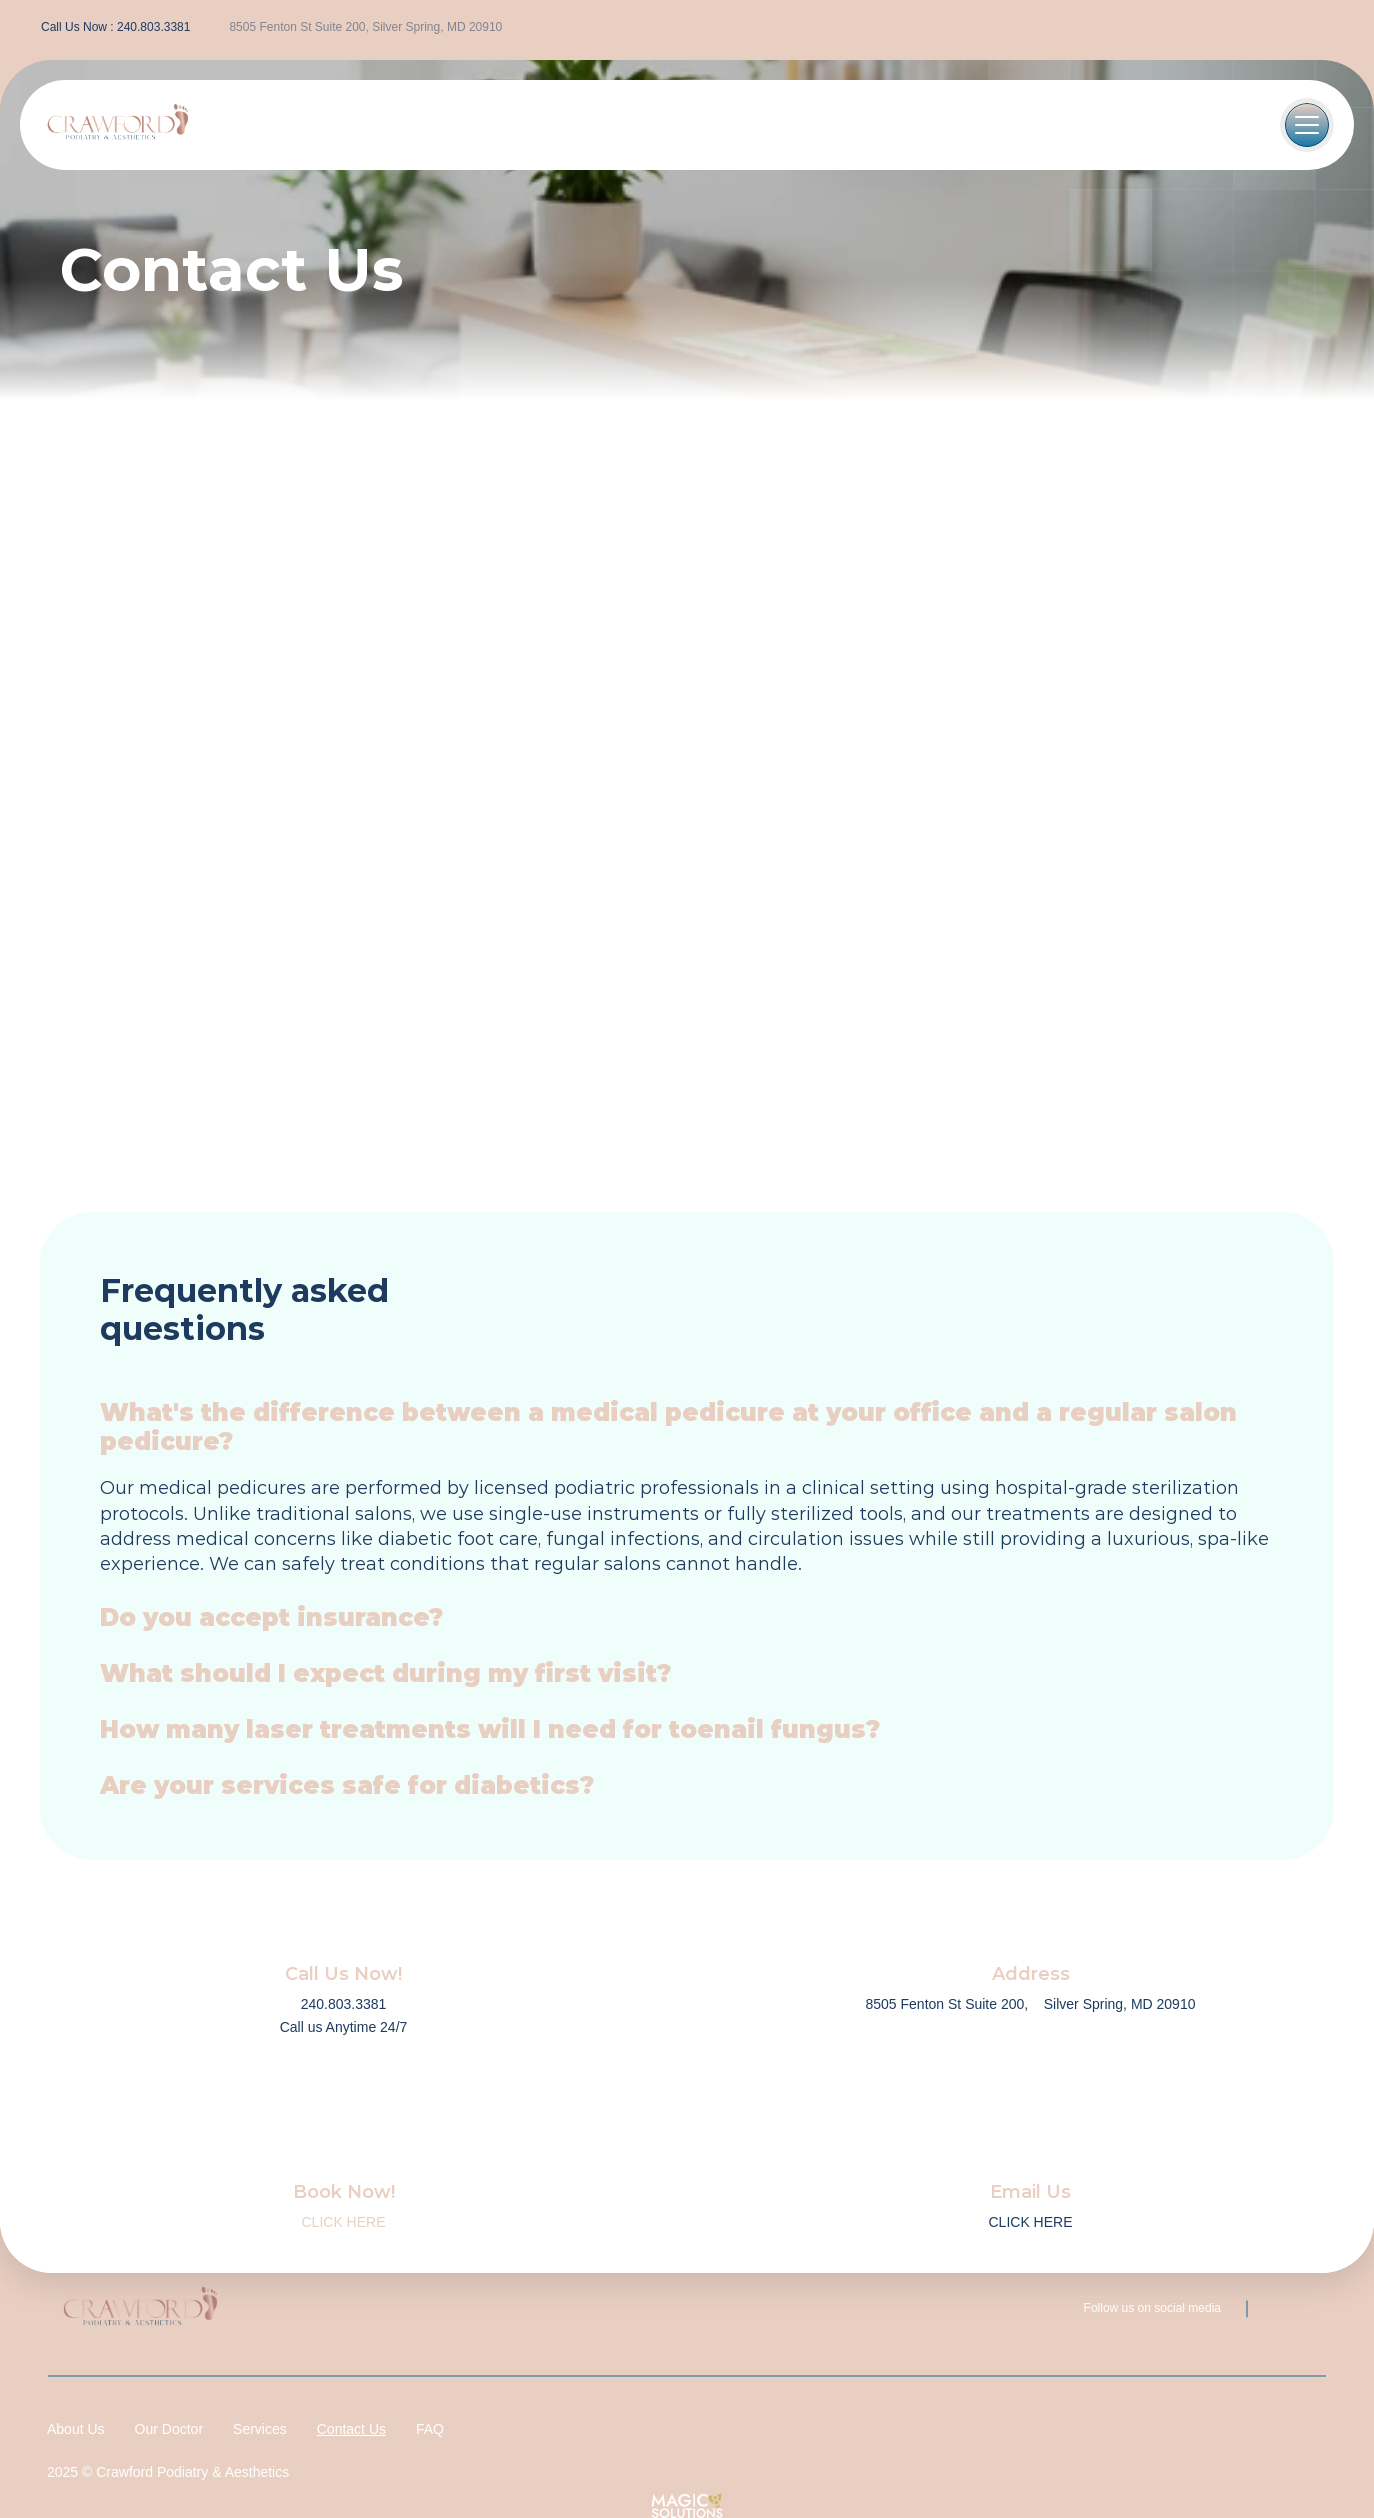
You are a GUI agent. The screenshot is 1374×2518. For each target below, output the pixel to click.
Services (260, 2429)
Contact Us (351, 2429)
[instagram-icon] (1345, 28)
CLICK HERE (343, 2222)
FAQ (430, 2429)
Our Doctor (169, 2429)
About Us (76, 2429)
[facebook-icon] (1309, 28)
